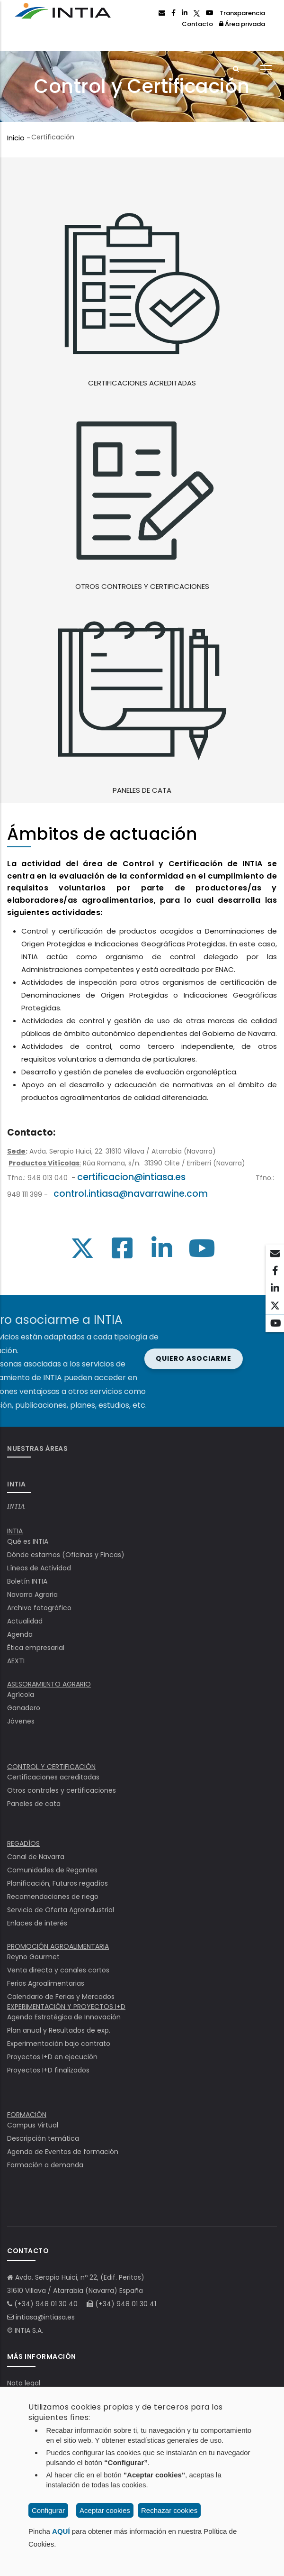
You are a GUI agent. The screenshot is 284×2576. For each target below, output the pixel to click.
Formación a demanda (45, 2165)
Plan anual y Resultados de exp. (58, 2030)
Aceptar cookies (105, 2510)
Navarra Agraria (32, 1594)
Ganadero (23, 1708)
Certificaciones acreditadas (53, 1777)
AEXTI (16, 1661)
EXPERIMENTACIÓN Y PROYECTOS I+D (66, 2006)
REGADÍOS (23, 1843)
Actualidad (25, 1621)
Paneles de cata (34, 1803)
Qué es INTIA (27, 1541)
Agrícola (20, 1694)
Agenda (20, 1634)
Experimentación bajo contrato (58, 2043)
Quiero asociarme (58, 1358)
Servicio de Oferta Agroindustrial (60, 1910)
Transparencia (242, 13)
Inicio (16, 138)
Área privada (242, 23)
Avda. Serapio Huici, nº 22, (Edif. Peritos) (79, 2277)
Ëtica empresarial (35, 1647)
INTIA (16, 1506)
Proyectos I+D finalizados (48, 2070)
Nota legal (23, 2383)
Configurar (48, 2510)
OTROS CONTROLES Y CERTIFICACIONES (142, 586)
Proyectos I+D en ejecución (52, 2057)
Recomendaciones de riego (52, 1896)
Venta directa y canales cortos (58, 1970)
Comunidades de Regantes (52, 1870)
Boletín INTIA (27, 1581)
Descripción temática (43, 2138)
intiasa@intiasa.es (45, 2317)
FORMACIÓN (26, 2114)
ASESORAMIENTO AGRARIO (49, 1684)
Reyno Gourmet (33, 1957)
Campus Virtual (32, 2125)
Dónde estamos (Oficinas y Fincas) (65, 1554)
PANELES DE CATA (142, 790)
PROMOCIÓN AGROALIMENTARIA (58, 1946)
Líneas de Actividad (39, 1568)
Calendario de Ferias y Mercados (61, 1996)
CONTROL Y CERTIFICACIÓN (51, 1766)
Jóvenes (21, 1721)
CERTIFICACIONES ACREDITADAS (142, 383)
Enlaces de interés (37, 1923)
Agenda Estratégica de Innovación (64, 2017)
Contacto (197, 23)
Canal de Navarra (35, 1856)
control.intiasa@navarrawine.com (130, 1193)
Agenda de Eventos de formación (62, 2151)
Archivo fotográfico (39, 1608)
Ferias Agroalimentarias (45, 1983)
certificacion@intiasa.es (131, 1177)
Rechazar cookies (169, 2510)
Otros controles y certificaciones (61, 1790)
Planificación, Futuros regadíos (57, 1883)
